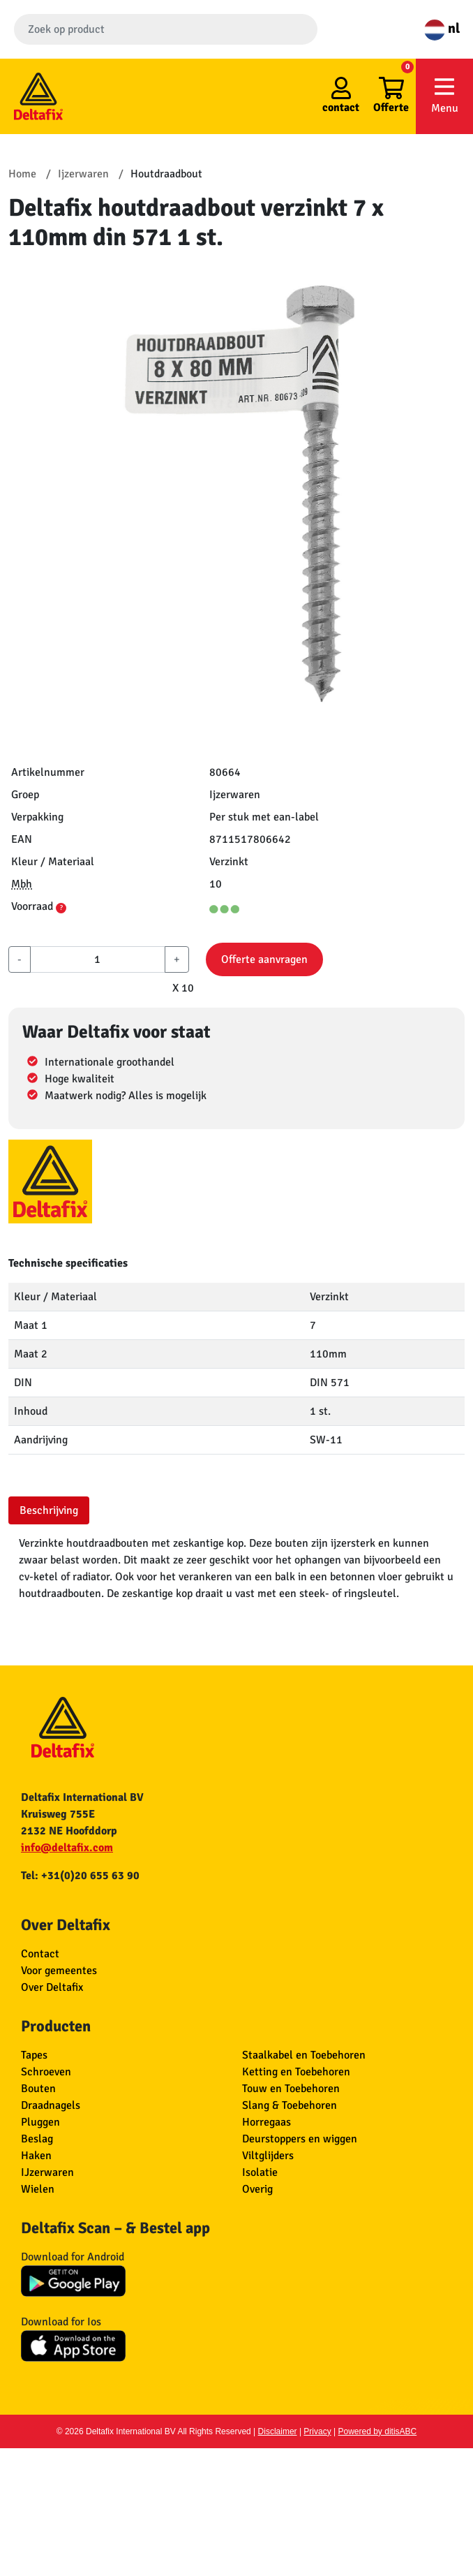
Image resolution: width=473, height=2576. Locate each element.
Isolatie (260, 2172)
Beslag (37, 2139)
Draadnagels (50, 2105)
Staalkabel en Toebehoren (304, 2055)
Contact (40, 1954)
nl (442, 28)
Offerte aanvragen (264, 959)
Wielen (37, 2189)
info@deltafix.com (67, 1848)
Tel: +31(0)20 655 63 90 (80, 1876)
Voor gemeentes (59, 1971)
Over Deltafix (52, 1987)
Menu (444, 95)
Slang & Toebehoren (289, 2105)
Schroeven (46, 2072)
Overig (257, 2189)
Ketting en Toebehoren (296, 2072)
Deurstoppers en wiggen (299, 2139)
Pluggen (40, 2122)
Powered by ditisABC (377, 2431)
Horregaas (266, 2122)
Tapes (34, 2055)
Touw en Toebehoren (291, 2089)
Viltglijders (268, 2156)
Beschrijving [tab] (49, 1510)
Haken (36, 2156)
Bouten (38, 2089)
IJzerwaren (47, 2172)
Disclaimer (277, 2431)
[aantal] (97, 959)
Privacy (317, 2431)
